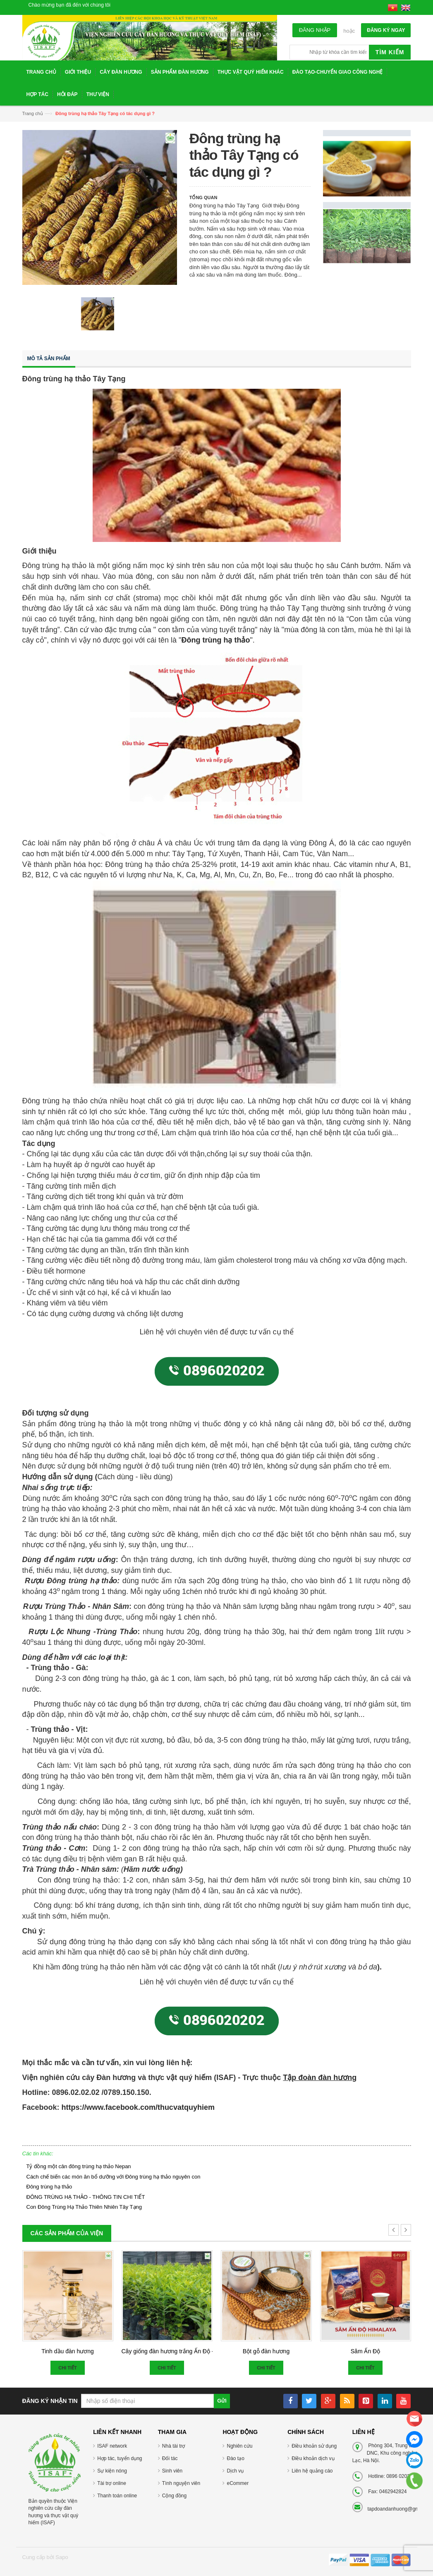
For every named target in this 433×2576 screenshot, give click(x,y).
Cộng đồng (174, 2496)
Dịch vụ (235, 2471)
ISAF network (112, 2446)
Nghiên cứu (239, 2446)
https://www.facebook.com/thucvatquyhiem (138, 2107)
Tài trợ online (111, 2483)
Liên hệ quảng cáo (312, 2471)
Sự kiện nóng (112, 2471)
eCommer (238, 2483)
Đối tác (170, 2458)
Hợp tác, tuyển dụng (119, 2458)
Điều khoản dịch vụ (313, 2458)
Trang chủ (32, 113)
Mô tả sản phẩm (48, 358)
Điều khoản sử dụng (314, 2446)
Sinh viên (172, 2471)
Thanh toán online (117, 2496)
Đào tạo (235, 2458)
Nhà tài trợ (173, 2446)
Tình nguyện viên (181, 2483)
